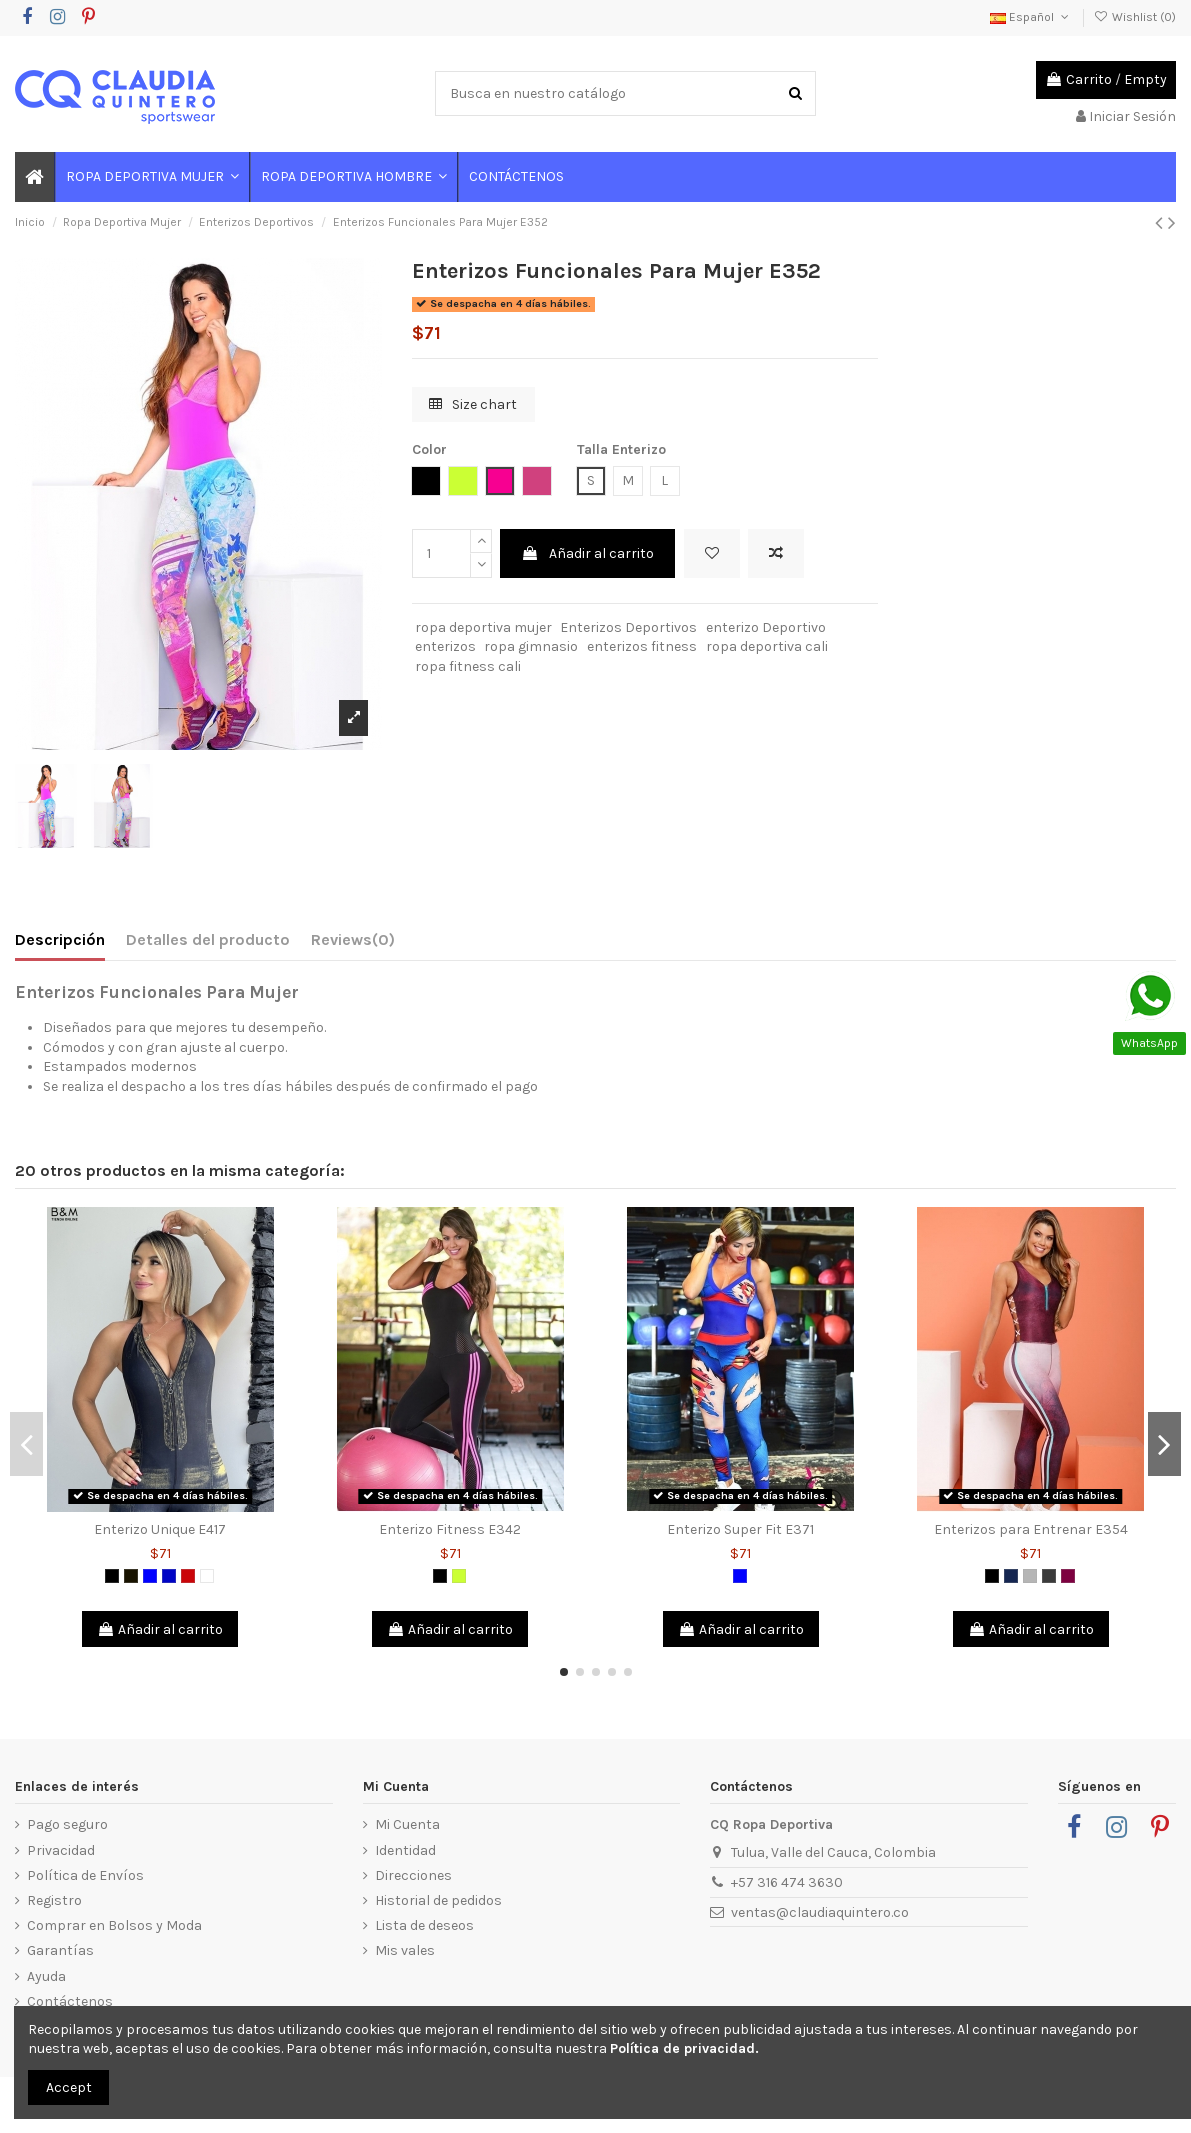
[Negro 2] (131, 1576)
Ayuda (46, 1976)
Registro (54, 1900)
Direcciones (413, 1875)
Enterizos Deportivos (628, 627)
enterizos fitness (642, 646)
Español (1031, 17)
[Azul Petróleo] (1011, 1576)
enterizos (445, 646)
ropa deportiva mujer (483, 627)
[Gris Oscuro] (1049, 1576)
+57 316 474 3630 (787, 1882)
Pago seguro (67, 1824)
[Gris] (1030, 1576)
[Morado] (1068, 1576)
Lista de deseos (424, 1925)
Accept (69, 2087)
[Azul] (150, 1576)
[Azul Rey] (169, 1576)
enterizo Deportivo (766, 627)
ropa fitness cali (468, 666)
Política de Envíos (85, 1875)
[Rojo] (188, 1576)
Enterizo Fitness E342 (450, 1529)
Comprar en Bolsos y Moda (114, 1925)
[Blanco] (207, 1576)
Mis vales (405, 1950)
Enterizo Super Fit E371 (740, 1529)
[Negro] (112, 1576)
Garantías (60, 1950)
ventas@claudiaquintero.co (820, 1912)
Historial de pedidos (438, 1900)
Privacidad (61, 1850)
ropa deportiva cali (767, 646)
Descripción (60, 939)
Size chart (473, 404)
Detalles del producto (208, 939)
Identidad (405, 1850)
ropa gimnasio (531, 646)
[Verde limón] (459, 1576)
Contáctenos (70, 2001)
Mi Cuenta (407, 1824)
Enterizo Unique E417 (160, 1529)
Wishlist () (1135, 17)
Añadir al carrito (587, 553)
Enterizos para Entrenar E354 (1031, 1529)
